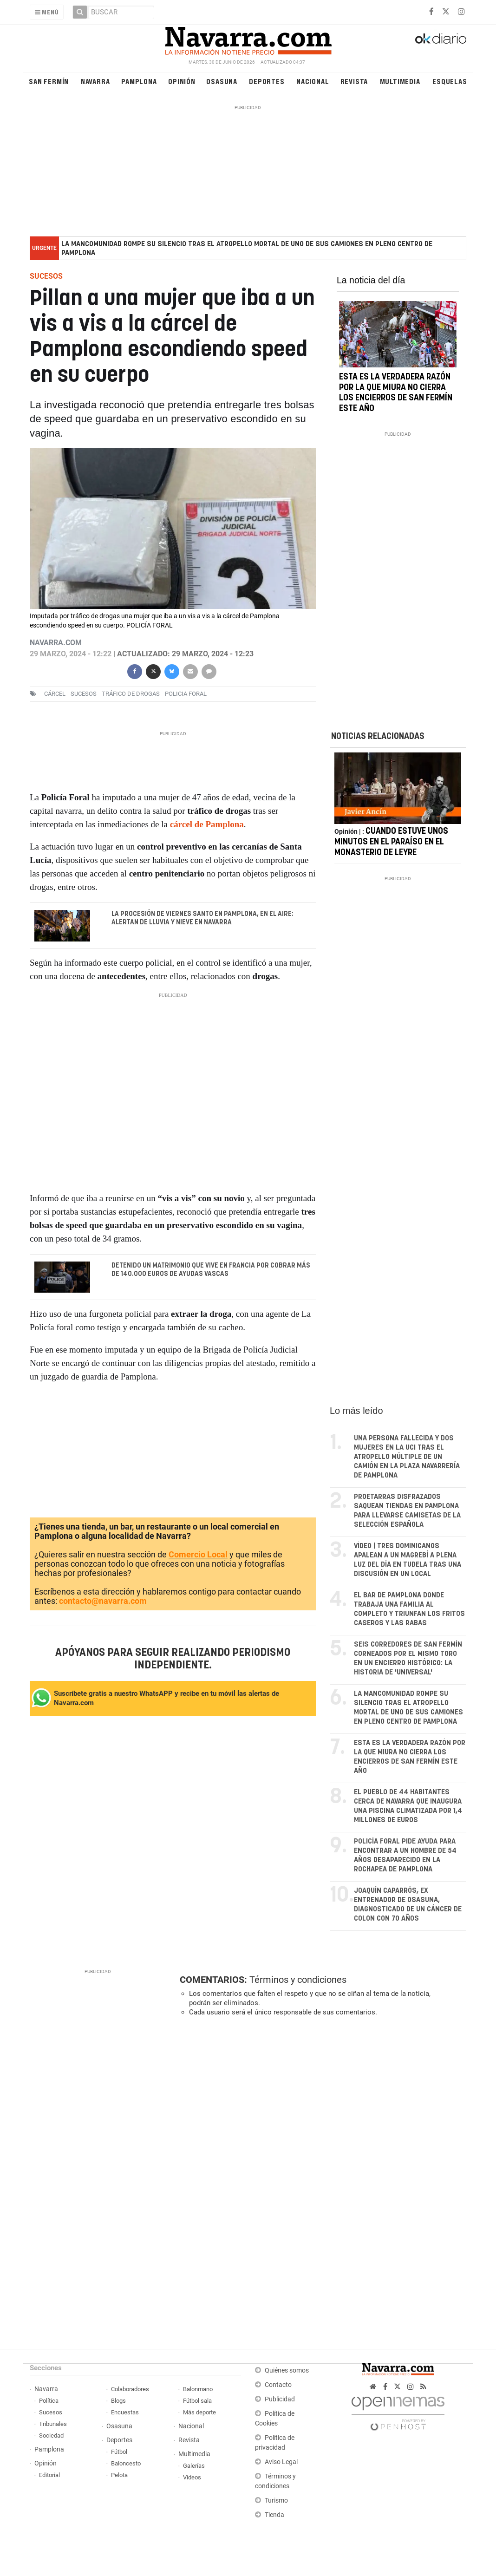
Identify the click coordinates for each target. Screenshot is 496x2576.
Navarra (95, 81)
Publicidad (280, 2400)
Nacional (312, 81)
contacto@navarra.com (103, 1601)
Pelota (119, 2475)
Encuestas (125, 2412)
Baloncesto (126, 2463)
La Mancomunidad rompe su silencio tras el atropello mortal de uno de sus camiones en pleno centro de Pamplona (246, 248)
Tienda (274, 2515)
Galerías (194, 2466)
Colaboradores (130, 2389)
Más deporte (199, 2412)
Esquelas (449, 81)
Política (49, 2401)
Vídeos (192, 2477)
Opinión (182, 81)
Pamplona (139, 81)
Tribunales (53, 2424)
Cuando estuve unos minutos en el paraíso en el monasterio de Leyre (391, 855)
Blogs (118, 2401)
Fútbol (119, 2452)
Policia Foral (186, 693)
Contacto (278, 2385)
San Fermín (49, 81)
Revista (354, 81)
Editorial (49, 2475)
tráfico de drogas (131, 693)
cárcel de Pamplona (206, 824)
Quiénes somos (287, 2371)
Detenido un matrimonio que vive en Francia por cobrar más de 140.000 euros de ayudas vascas (210, 1269)
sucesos (84, 693)
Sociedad (51, 2435)
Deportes (266, 81)
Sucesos (50, 2412)
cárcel (54, 693)
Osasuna (221, 81)
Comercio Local (198, 1555)
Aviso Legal (281, 2462)
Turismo (276, 2501)
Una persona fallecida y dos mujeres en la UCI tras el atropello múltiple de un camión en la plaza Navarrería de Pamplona (407, 1457)
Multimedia (400, 81)
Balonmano (198, 2389)
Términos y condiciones (297, 1980)
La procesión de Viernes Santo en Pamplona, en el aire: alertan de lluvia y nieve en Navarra (202, 918)
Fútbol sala (197, 2401)
